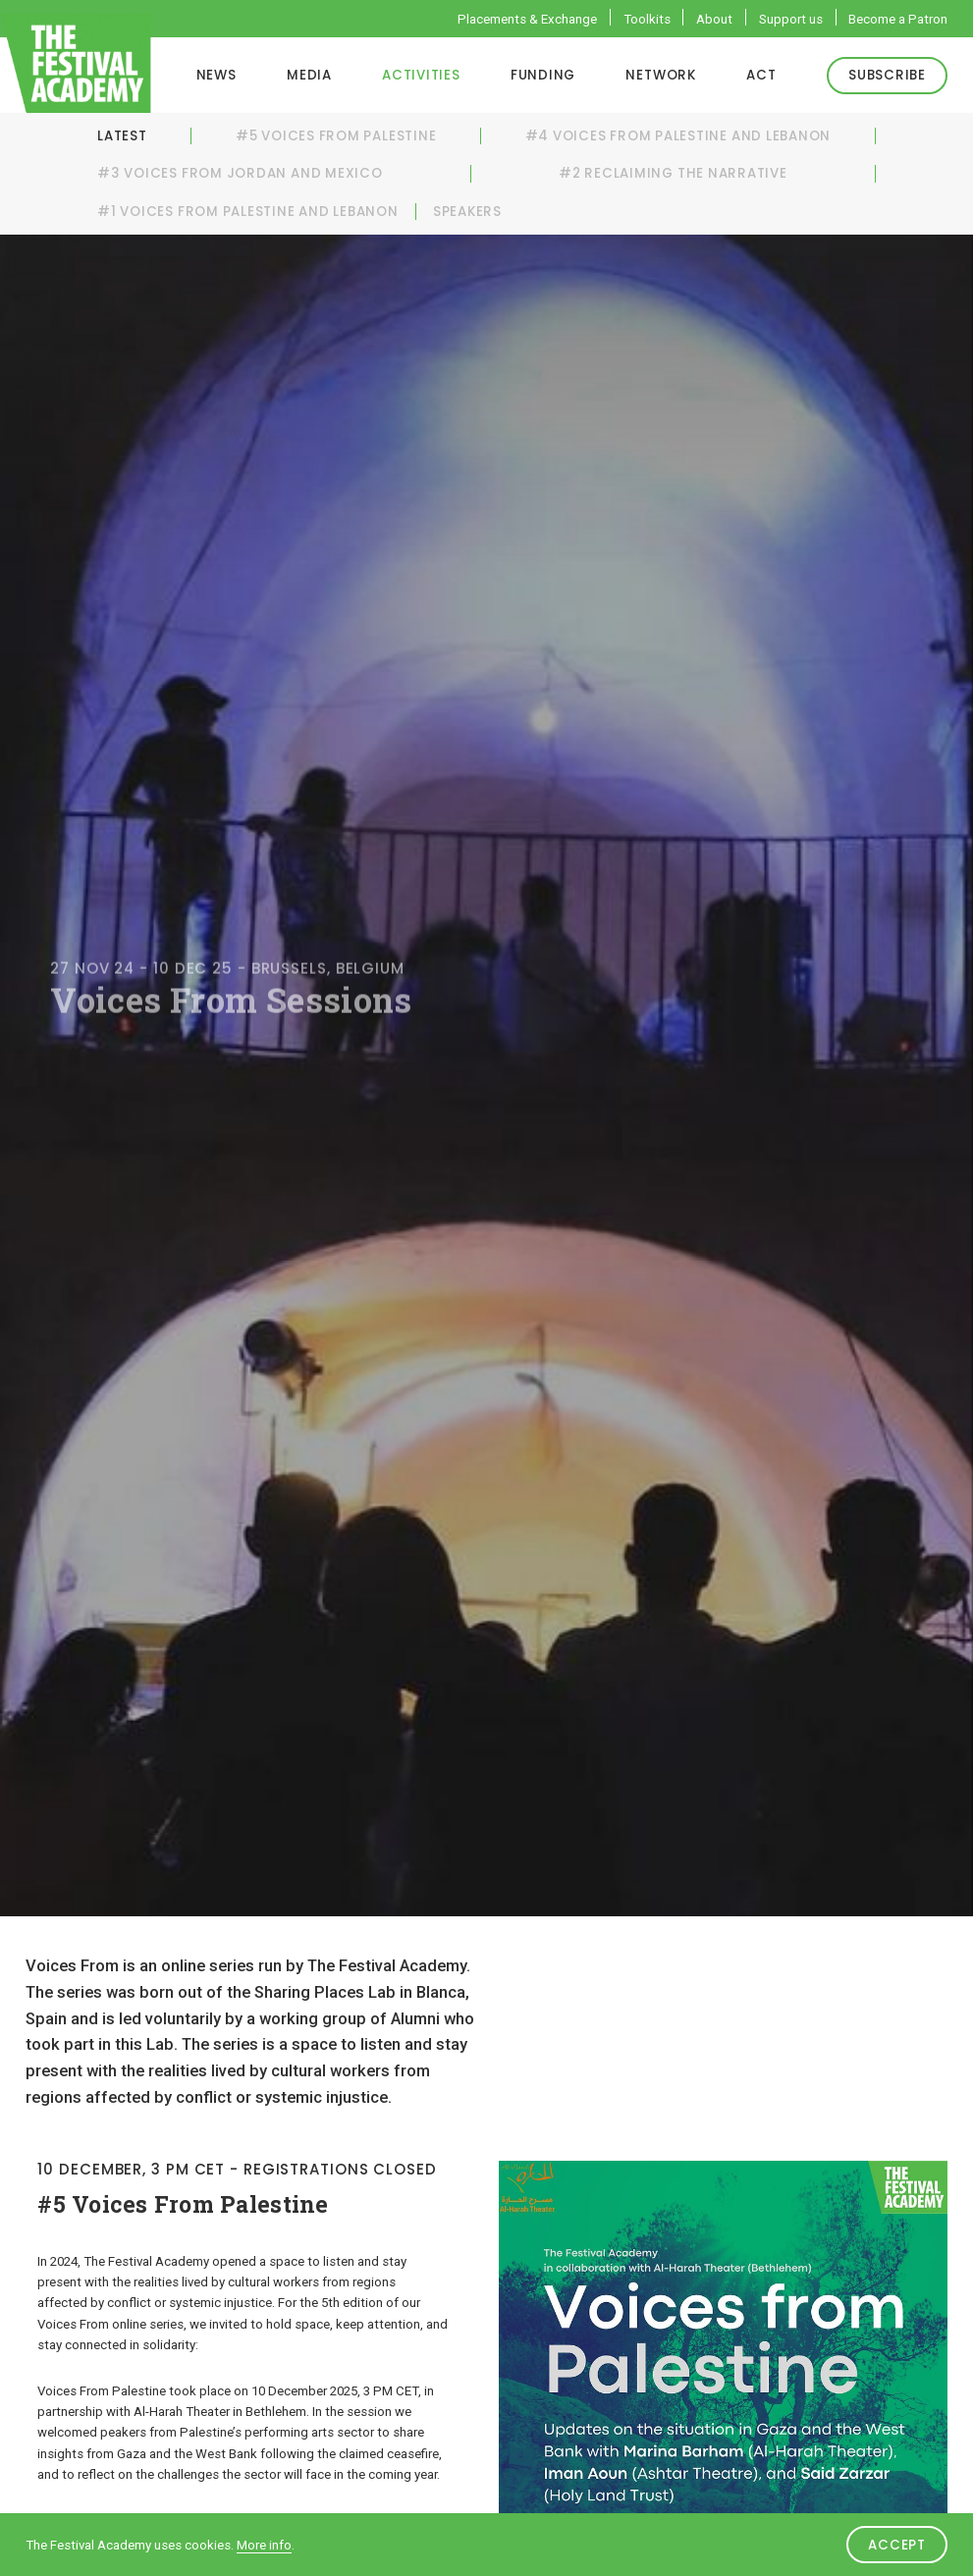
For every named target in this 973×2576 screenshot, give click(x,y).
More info (264, 2545)
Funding (543, 75)
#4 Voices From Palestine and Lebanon (678, 136)
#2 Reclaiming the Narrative (673, 173)
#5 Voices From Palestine (336, 136)
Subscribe (887, 75)
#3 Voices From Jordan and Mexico (240, 173)
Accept (897, 2545)
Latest (122, 136)
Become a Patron (897, 19)
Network (660, 75)
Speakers (467, 211)
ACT (761, 75)
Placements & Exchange (527, 19)
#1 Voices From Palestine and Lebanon (248, 211)
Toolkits (647, 19)
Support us (791, 19)
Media (309, 75)
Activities (421, 75)
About (714, 19)
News (216, 75)
